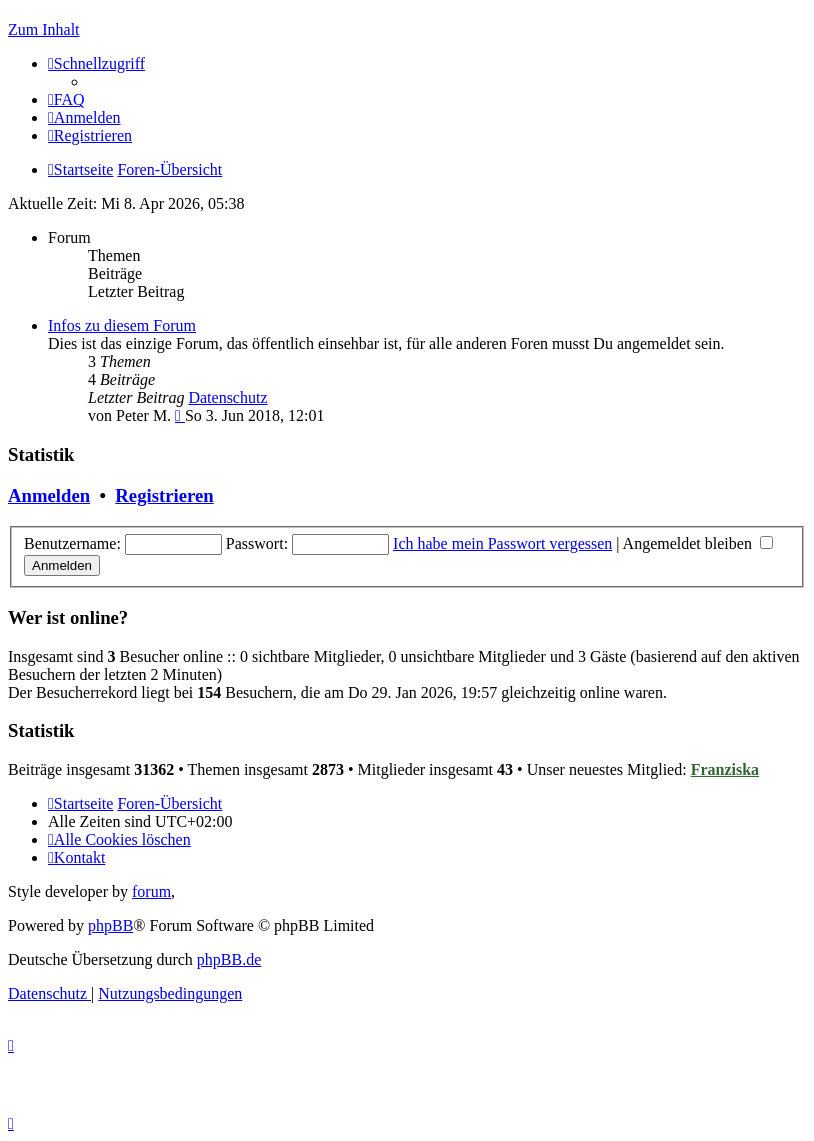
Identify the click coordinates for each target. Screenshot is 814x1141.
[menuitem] (66, 99)
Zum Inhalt (44, 29)
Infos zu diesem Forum (122, 325)
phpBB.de (229, 959)
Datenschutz (227, 397)
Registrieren (164, 495)
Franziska (725, 769)
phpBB (110, 925)
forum (151, 891)
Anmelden (49, 495)
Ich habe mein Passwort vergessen (502, 543)
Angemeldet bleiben (698, 543)
